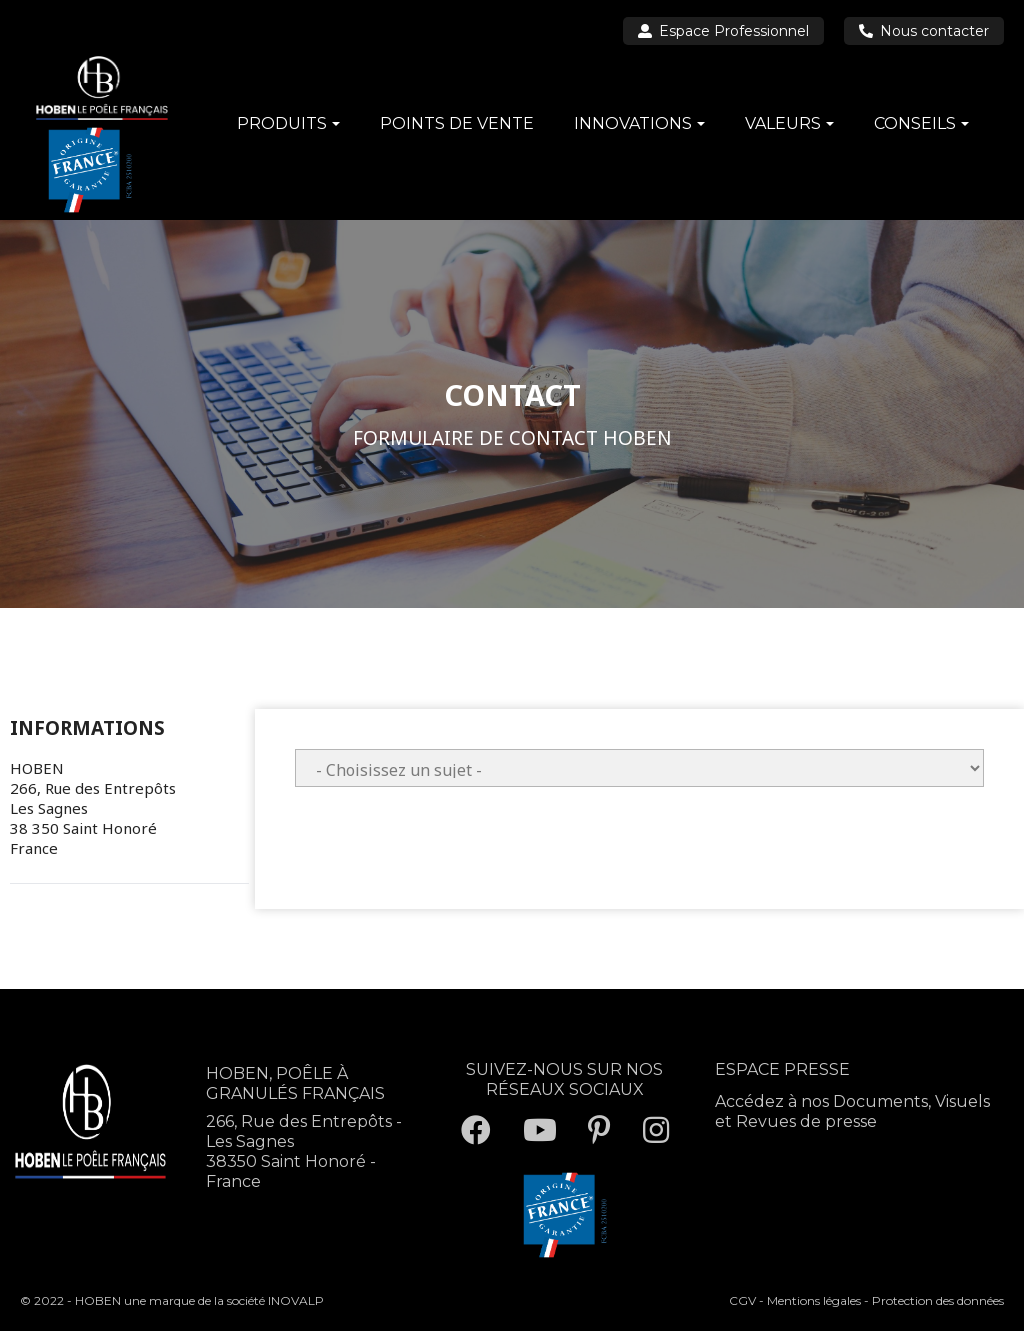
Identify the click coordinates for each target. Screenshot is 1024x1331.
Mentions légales (814, 1300)
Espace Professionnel (723, 31)
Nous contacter (924, 31)
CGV (742, 1300)
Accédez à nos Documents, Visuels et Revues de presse (852, 1111)
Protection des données (938, 1300)
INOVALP (296, 1300)
